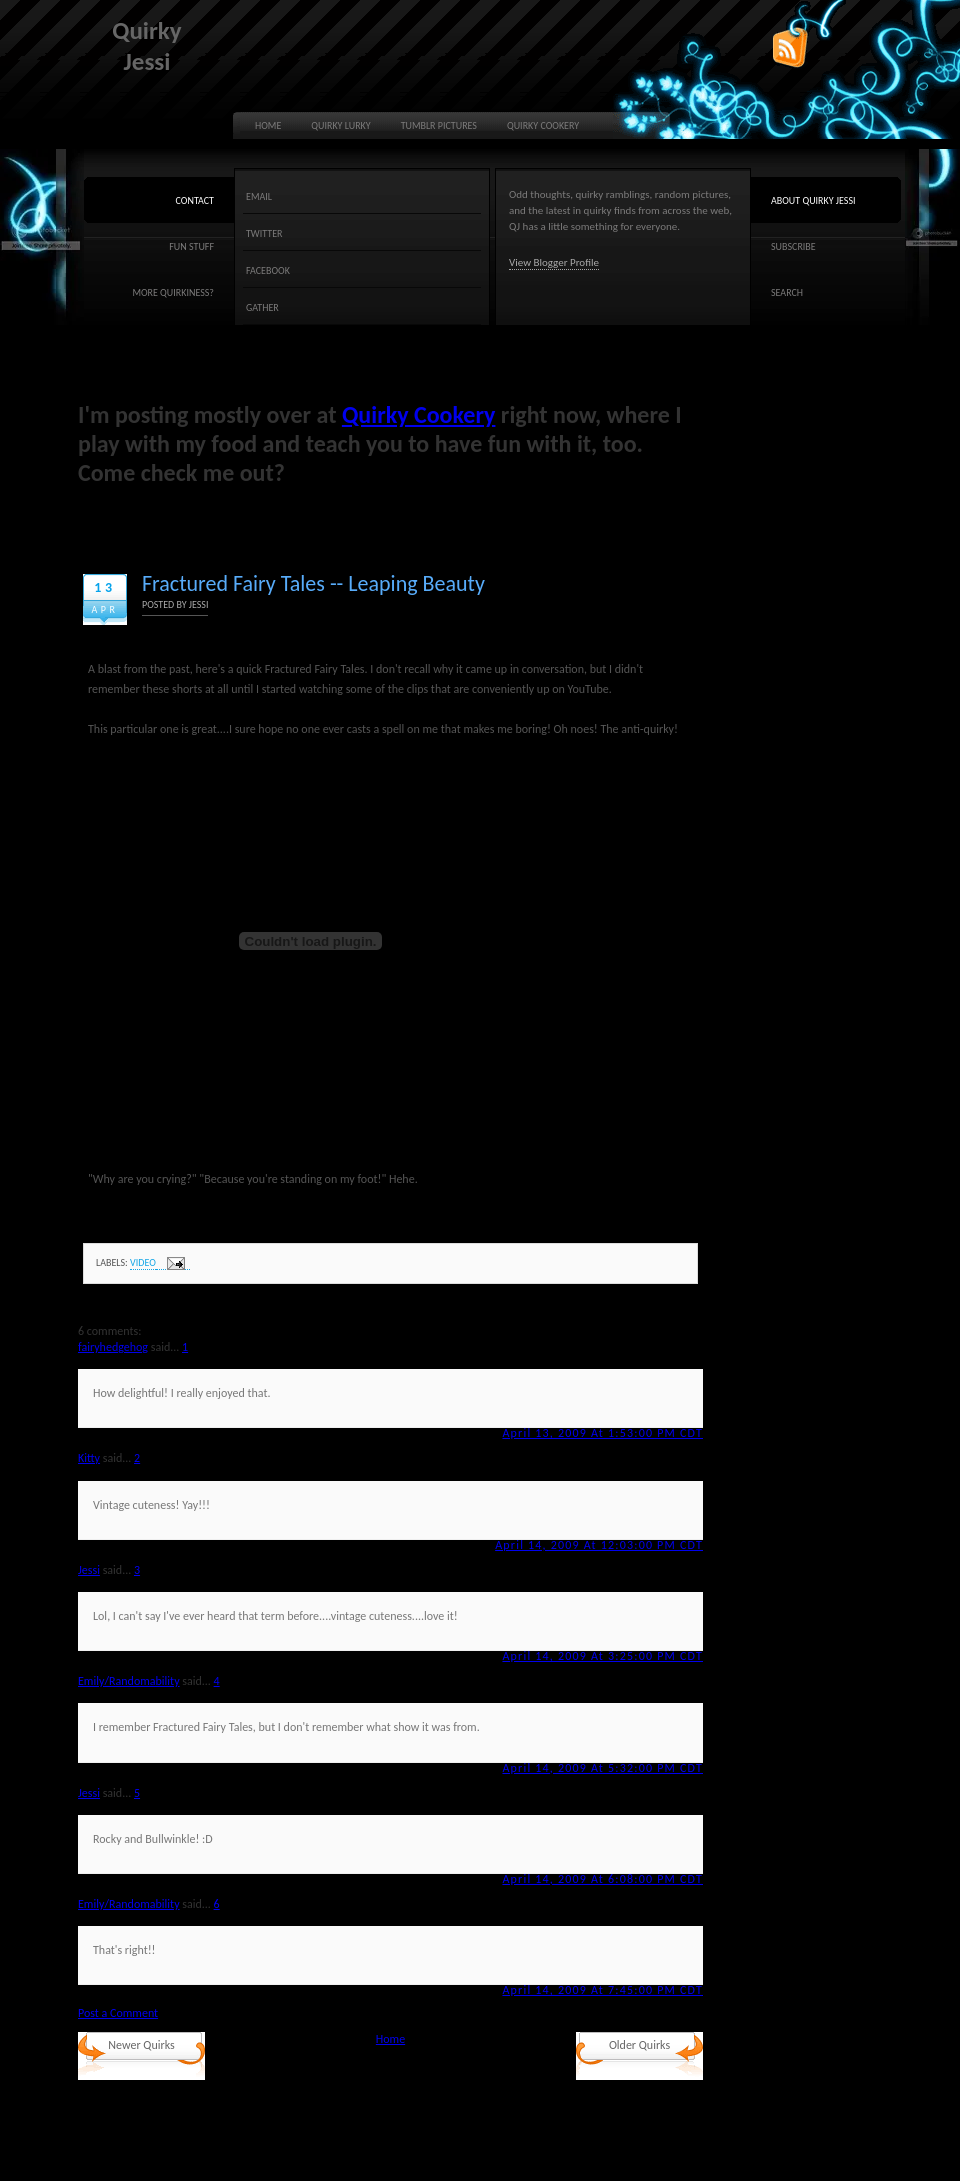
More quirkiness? (173, 292)
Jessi (89, 1570)
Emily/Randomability (129, 1681)
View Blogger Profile (554, 262)
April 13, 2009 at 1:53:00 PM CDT (602, 1433)
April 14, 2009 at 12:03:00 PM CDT (599, 1545)
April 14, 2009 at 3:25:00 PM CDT (602, 1656)
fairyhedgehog (113, 1347)
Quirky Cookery (543, 125)
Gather (262, 307)
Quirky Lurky (340, 125)
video (143, 1262)
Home (268, 125)
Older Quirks (639, 2045)
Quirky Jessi (146, 46)
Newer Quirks (141, 2045)
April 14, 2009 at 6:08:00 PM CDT (602, 1879)
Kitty (89, 1458)
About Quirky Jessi (813, 200)
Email (259, 196)
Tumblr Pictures (439, 125)
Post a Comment (118, 2013)
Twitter (264, 233)
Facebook (268, 270)
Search (787, 292)
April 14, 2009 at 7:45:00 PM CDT (602, 1990)
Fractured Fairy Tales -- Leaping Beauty (313, 583)
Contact (195, 200)
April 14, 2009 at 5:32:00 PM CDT (602, 1768)
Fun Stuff (191, 246)
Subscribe (793, 246)
